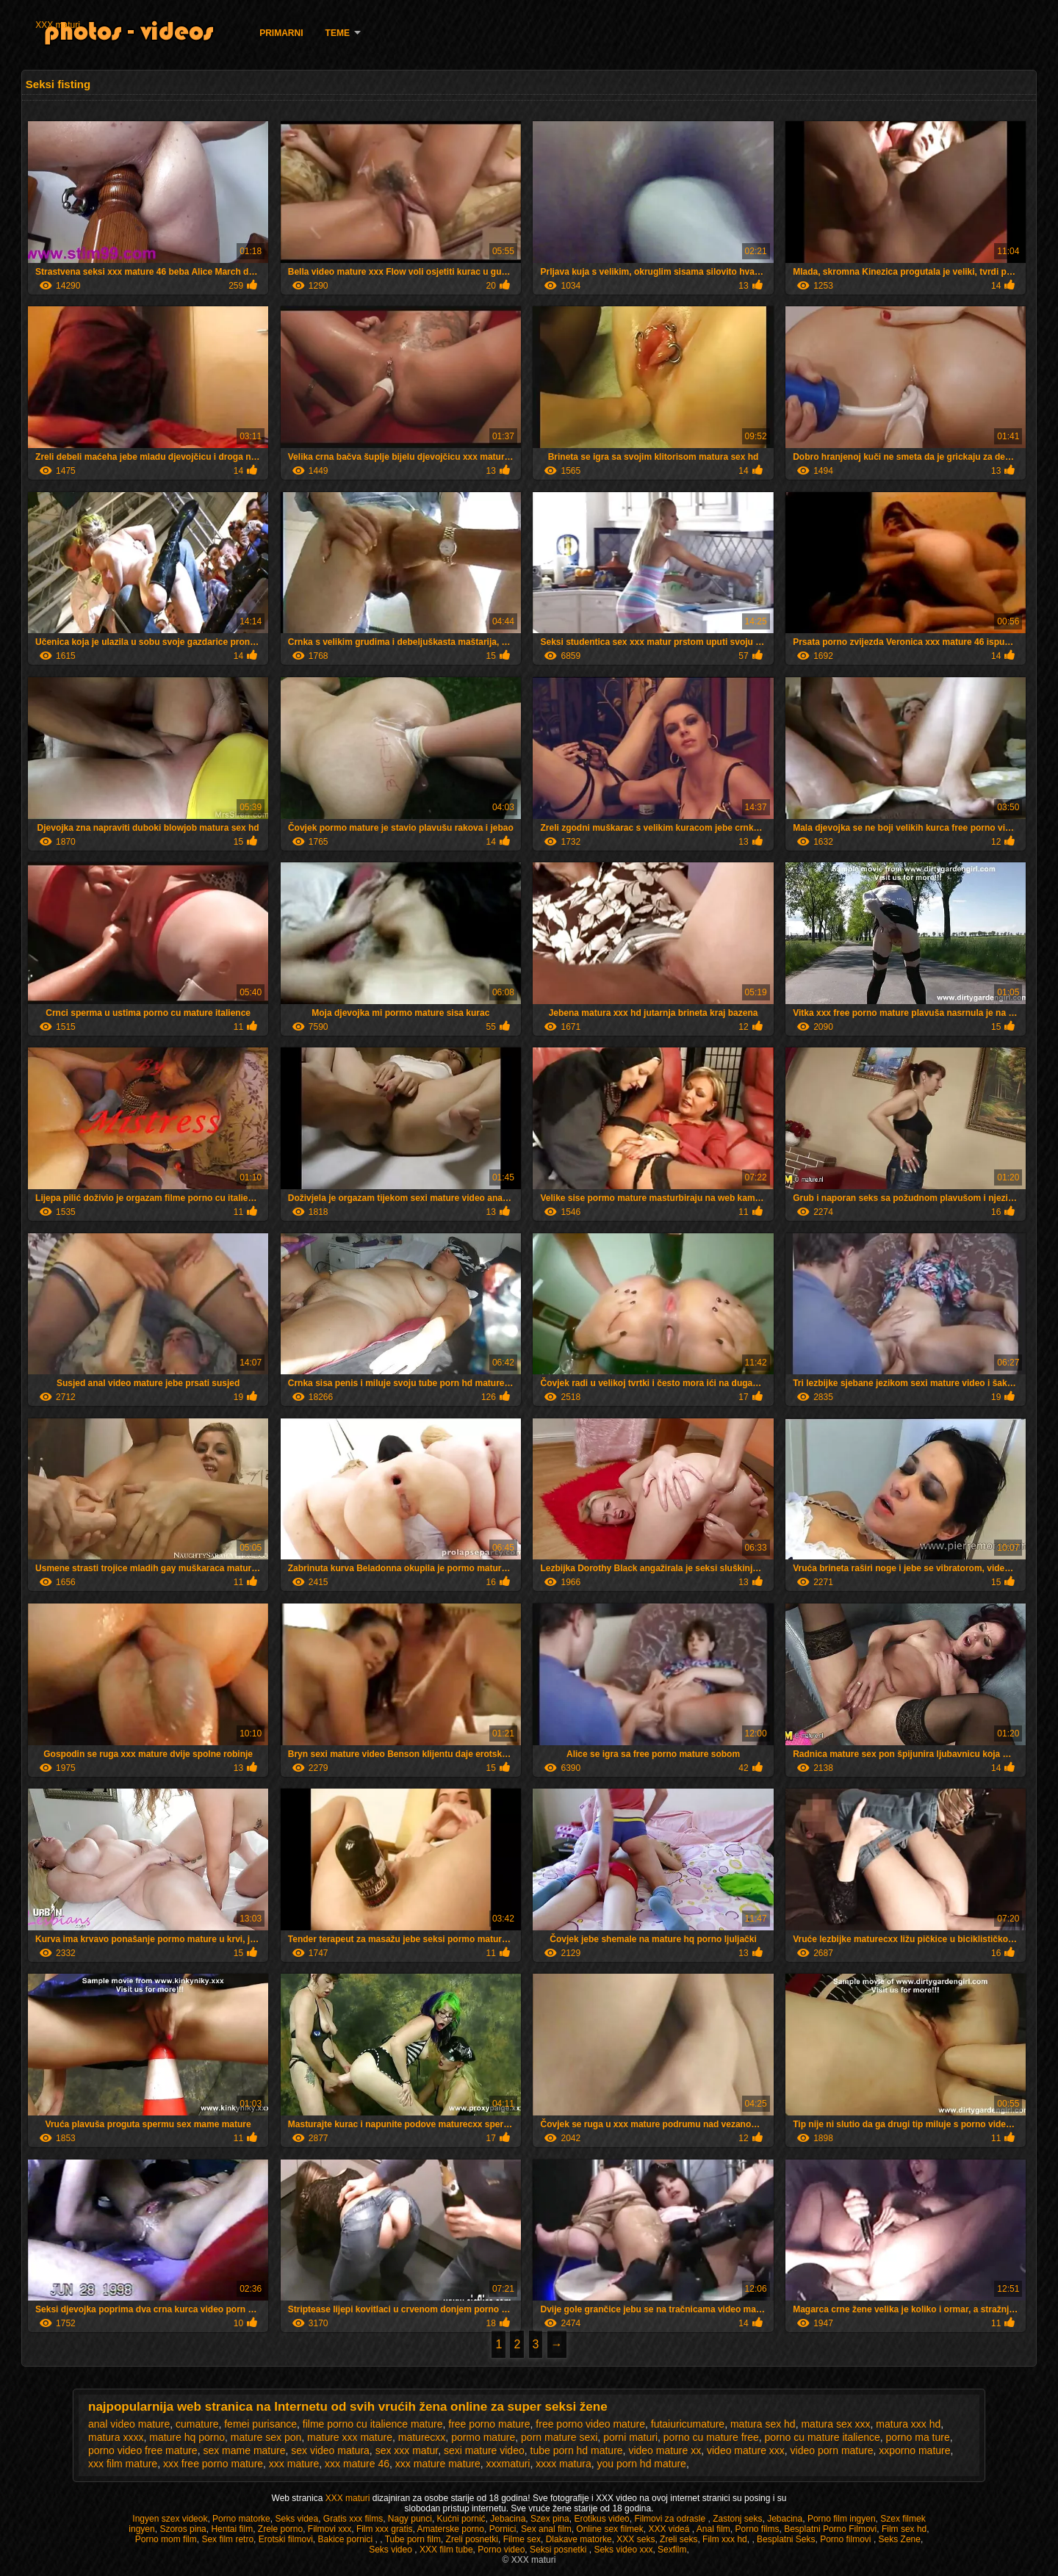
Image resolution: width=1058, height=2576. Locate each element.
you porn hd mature (641, 2463)
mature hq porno (187, 2437)
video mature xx (664, 2450)
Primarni (281, 33)
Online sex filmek (609, 2529)
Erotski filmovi (286, 2539)
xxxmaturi (508, 2463)
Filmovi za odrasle (671, 2519)
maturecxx (422, 2437)
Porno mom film (166, 2539)
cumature (197, 2424)
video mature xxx (746, 2450)
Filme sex (522, 2539)
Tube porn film (413, 2539)
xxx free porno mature (213, 2463)
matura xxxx (115, 2437)
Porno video (501, 2549)
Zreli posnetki (472, 2539)
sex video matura (330, 2450)
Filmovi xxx (329, 2529)
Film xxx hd (724, 2539)
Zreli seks (678, 2539)
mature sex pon (266, 2437)
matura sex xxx (835, 2424)
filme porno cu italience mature (373, 2424)
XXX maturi (57, 25)
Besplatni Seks (786, 2539)
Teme (337, 33)
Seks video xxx (623, 2549)
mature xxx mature (349, 2437)
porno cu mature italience (822, 2437)
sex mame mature (244, 2450)
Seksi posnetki (559, 2549)
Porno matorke (241, 2519)
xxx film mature (122, 2463)
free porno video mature (590, 2424)
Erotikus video (601, 2519)
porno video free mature (143, 2450)
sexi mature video (484, 2450)
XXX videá (669, 2529)
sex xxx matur (407, 2450)
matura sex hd (763, 2424)
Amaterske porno (450, 2529)
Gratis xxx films (353, 2519)
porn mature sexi (559, 2437)
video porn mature (832, 2450)
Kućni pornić (461, 2519)
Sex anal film (546, 2529)
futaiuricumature (687, 2424)
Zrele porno (280, 2529)
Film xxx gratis (384, 2529)
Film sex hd (904, 2529)
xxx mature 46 (357, 2463)
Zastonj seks (737, 2519)
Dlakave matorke (579, 2539)
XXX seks (635, 2539)
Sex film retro (227, 2539)
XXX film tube (446, 2549)
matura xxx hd (908, 2424)
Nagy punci (410, 2519)
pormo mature (483, 2437)
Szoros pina (182, 2529)
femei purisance (260, 2424)
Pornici (503, 2529)
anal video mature (129, 2424)
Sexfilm (672, 2549)
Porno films (757, 2529)
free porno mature (489, 2424)
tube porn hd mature (576, 2450)
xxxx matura (563, 2463)
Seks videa (296, 2519)
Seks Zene (900, 2539)
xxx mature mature (438, 2463)
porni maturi (630, 2437)
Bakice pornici (346, 2539)
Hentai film (232, 2529)
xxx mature (294, 2463)
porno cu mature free (711, 2437)
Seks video (391, 2549)
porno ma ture (918, 2437)
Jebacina (507, 2519)
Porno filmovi (847, 2539)
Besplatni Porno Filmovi (830, 2529)
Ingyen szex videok (169, 2519)
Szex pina (549, 2519)
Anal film (713, 2529)
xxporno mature (914, 2450)
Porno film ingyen (841, 2519)
